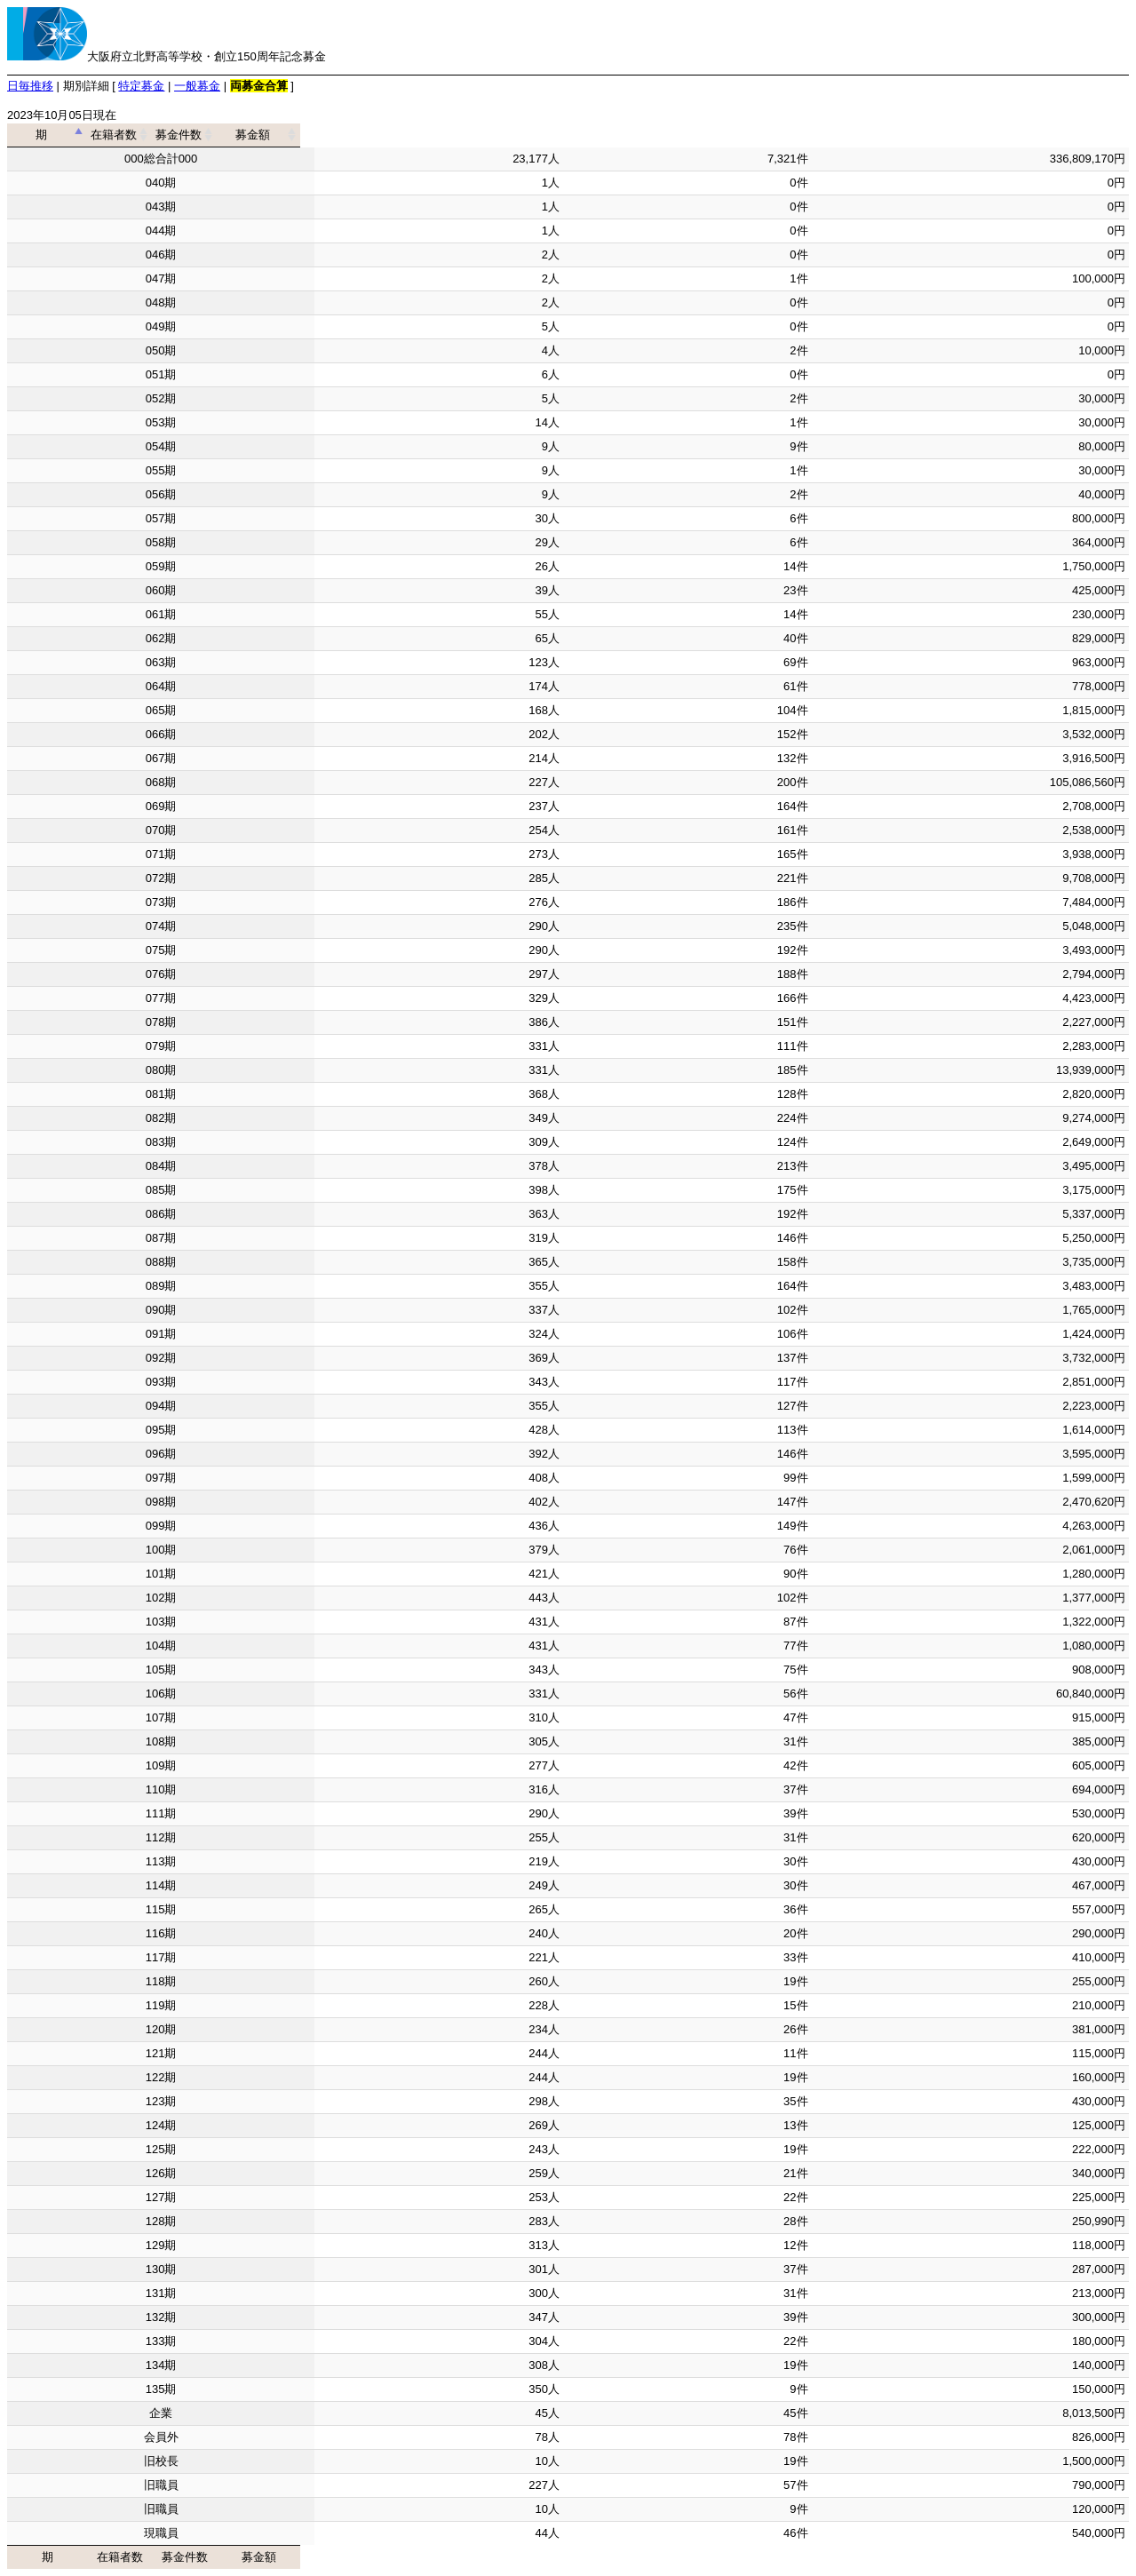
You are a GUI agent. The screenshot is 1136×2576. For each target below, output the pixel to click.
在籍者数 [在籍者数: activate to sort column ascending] (433, 134)
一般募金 (197, 85)
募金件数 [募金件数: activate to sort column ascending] (681, 134)
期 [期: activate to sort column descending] (155, 134)
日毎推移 (30, 85)
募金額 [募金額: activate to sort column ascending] (964, 134)
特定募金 (141, 85)
